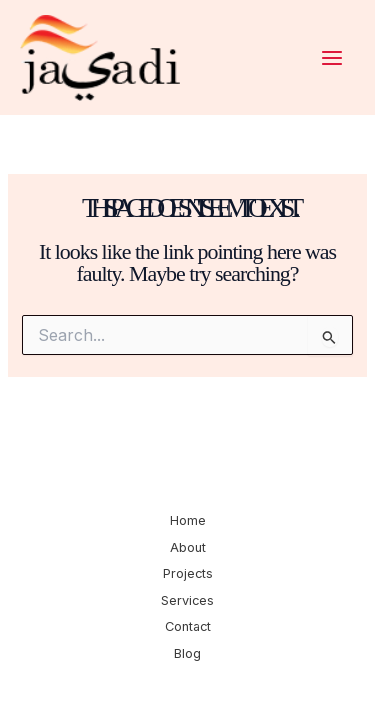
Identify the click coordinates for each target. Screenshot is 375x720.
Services (187, 600)
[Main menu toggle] (332, 58)
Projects (188, 573)
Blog (187, 653)
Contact (188, 626)
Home (188, 520)
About (188, 547)
